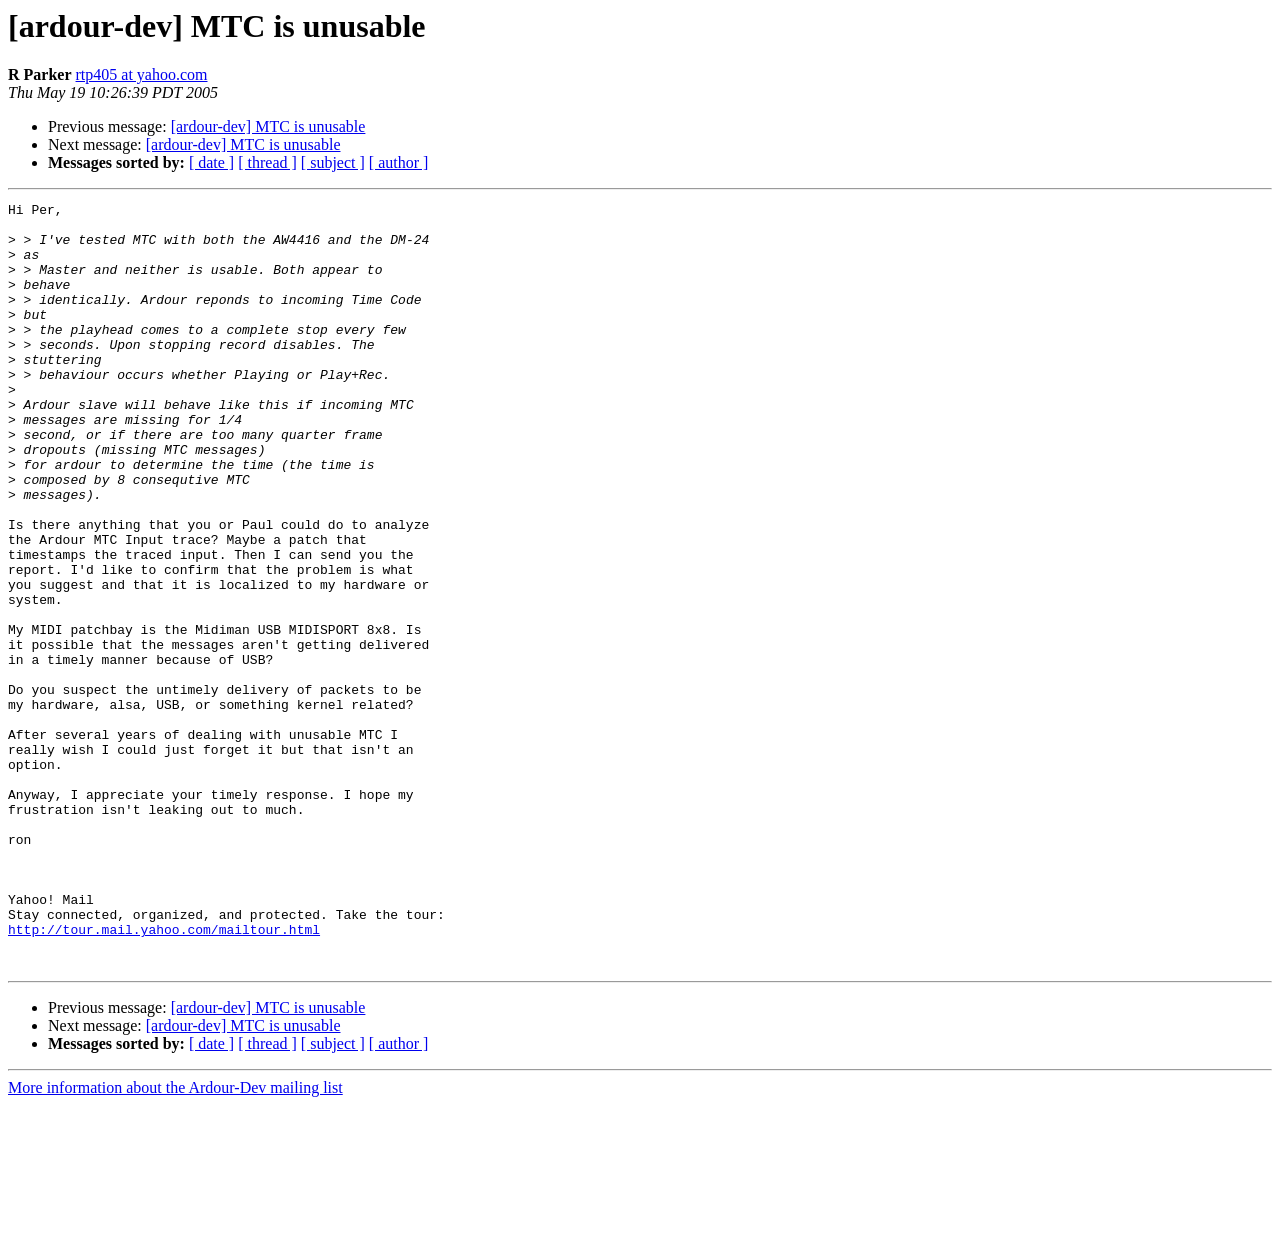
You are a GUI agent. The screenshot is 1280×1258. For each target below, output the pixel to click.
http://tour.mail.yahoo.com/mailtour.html (164, 1076)
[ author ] (399, 162)
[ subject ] (333, 162)
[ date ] (211, 162)
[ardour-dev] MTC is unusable (268, 126)
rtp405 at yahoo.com (142, 74)
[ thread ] (267, 162)
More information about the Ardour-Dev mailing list (175, 1240)
